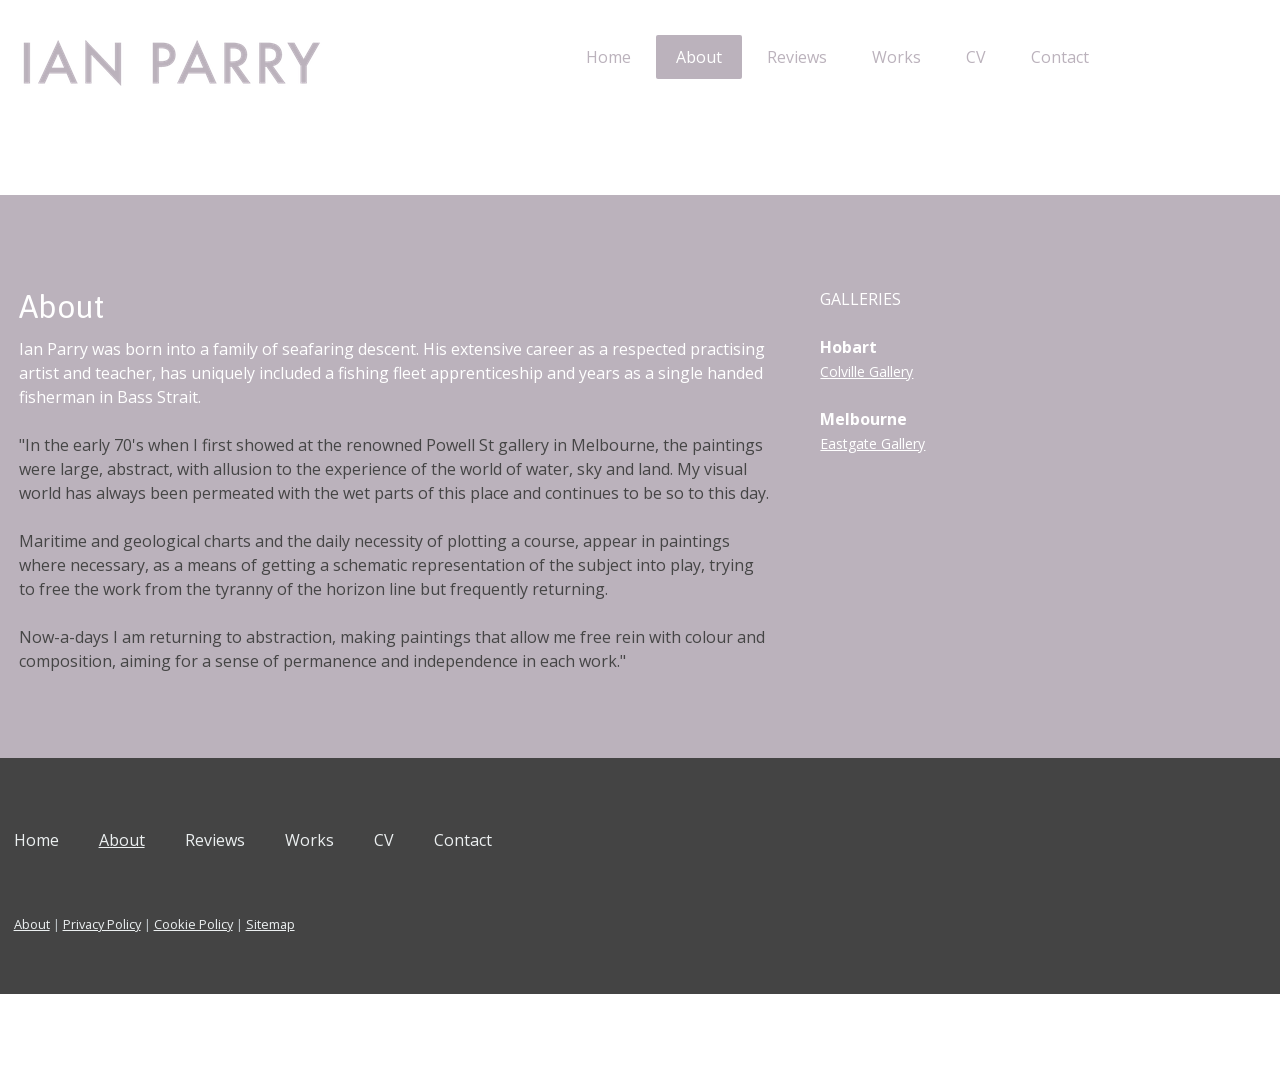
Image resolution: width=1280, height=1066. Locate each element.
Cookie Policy (269, 996)
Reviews (721, 57)
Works (820, 57)
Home (532, 57)
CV (900, 57)
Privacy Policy (178, 996)
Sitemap (346, 996)
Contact (984, 57)
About (623, 57)
